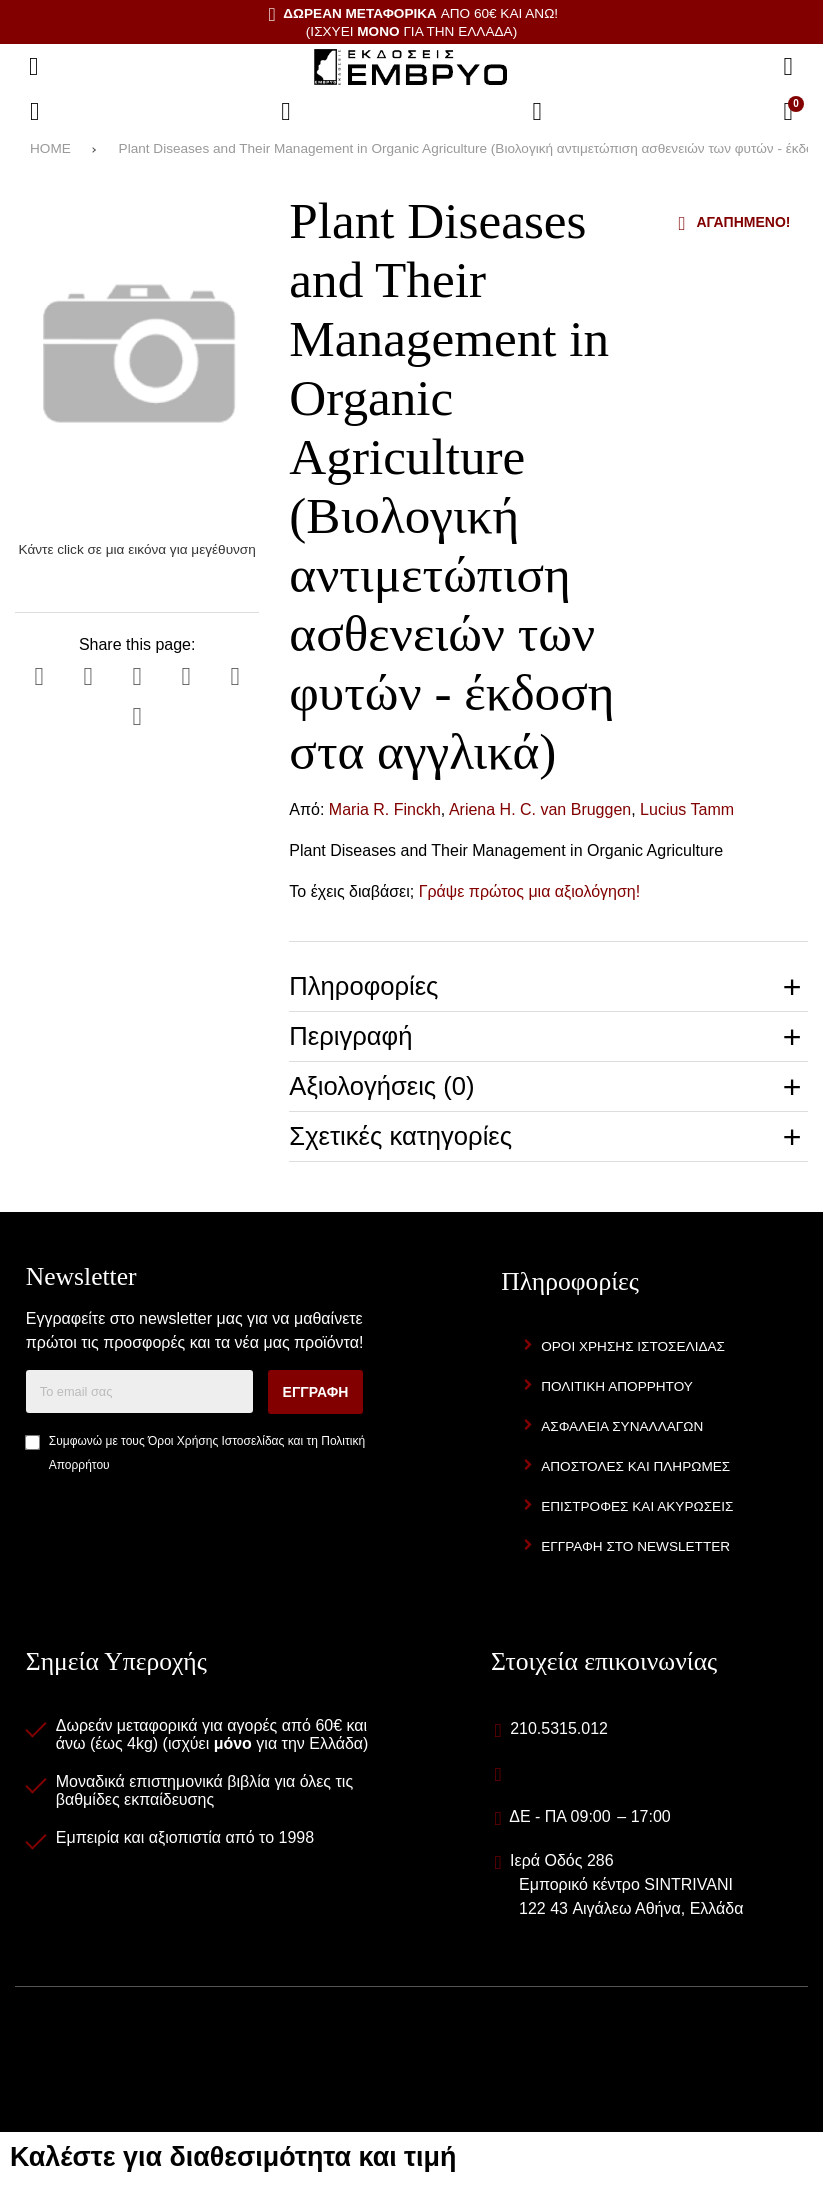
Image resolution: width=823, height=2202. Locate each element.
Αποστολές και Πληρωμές (635, 1466)
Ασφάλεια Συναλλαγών (622, 1426)
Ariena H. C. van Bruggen (540, 809)
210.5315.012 (559, 1728)
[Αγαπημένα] (286, 112)
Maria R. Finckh (385, 809)
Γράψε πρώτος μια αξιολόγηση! (530, 891)
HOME (50, 148)
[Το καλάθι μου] (788, 112)
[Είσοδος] (537, 112)
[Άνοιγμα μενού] (34, 67)
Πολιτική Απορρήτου (617, 1386)
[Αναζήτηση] (788, 67)
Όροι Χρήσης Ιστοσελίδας (216, 1441)
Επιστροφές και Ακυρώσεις (637, 1506)
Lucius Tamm (687, 809)
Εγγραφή (316, 1392)
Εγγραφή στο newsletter (635, 1546)
